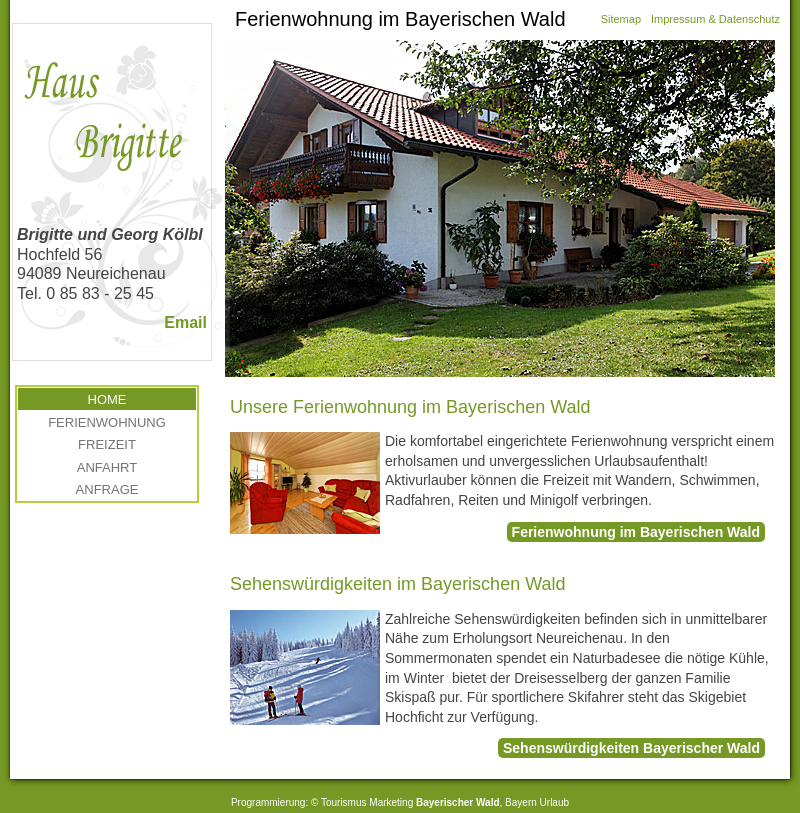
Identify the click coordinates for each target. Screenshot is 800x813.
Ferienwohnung (107, 422)
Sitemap (621, 19)
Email (185, 322)
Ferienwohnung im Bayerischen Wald (636, 532)
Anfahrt (107, 467)
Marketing (391, 802)
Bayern (521, 802)
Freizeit (107, 444)
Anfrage (107, 489)
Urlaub (554, 802)
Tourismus (344, 802)
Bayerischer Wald (458, 802)
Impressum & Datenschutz (715, 19)
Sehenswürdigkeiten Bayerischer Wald (631, 748)
